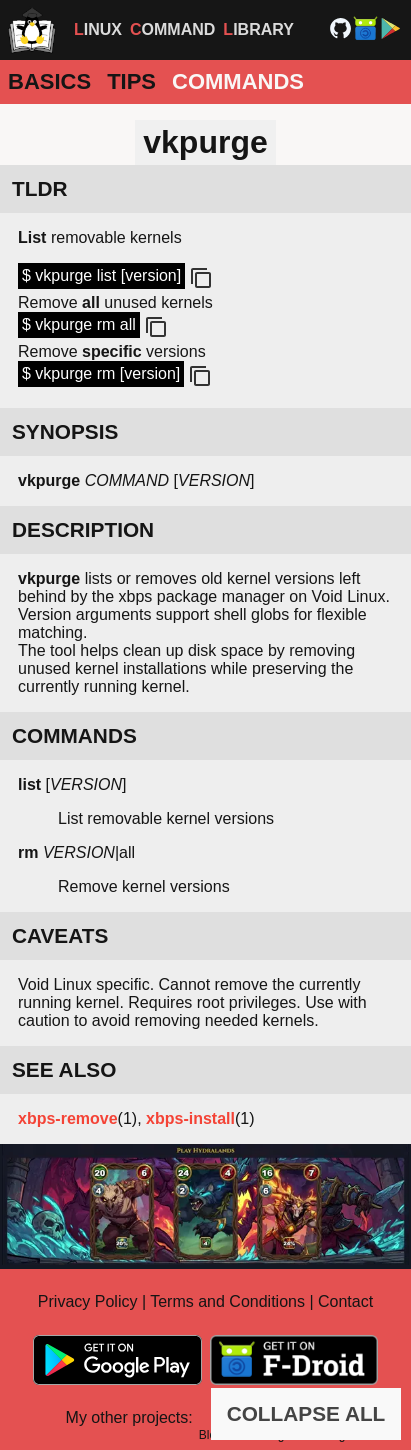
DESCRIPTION (83, 529)
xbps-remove (68, 1118)
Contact (345, 1301)
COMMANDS (74, 735)
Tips (131, 81)
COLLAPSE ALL (306, 1413)
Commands (238, 81)
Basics (49, 81)
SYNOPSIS (65, 431)
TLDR (39, 188)
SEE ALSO (64, 1069)
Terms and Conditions (227, 1301)
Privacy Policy (88, 1301)
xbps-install (190, 1118)
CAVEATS (60, 935)
